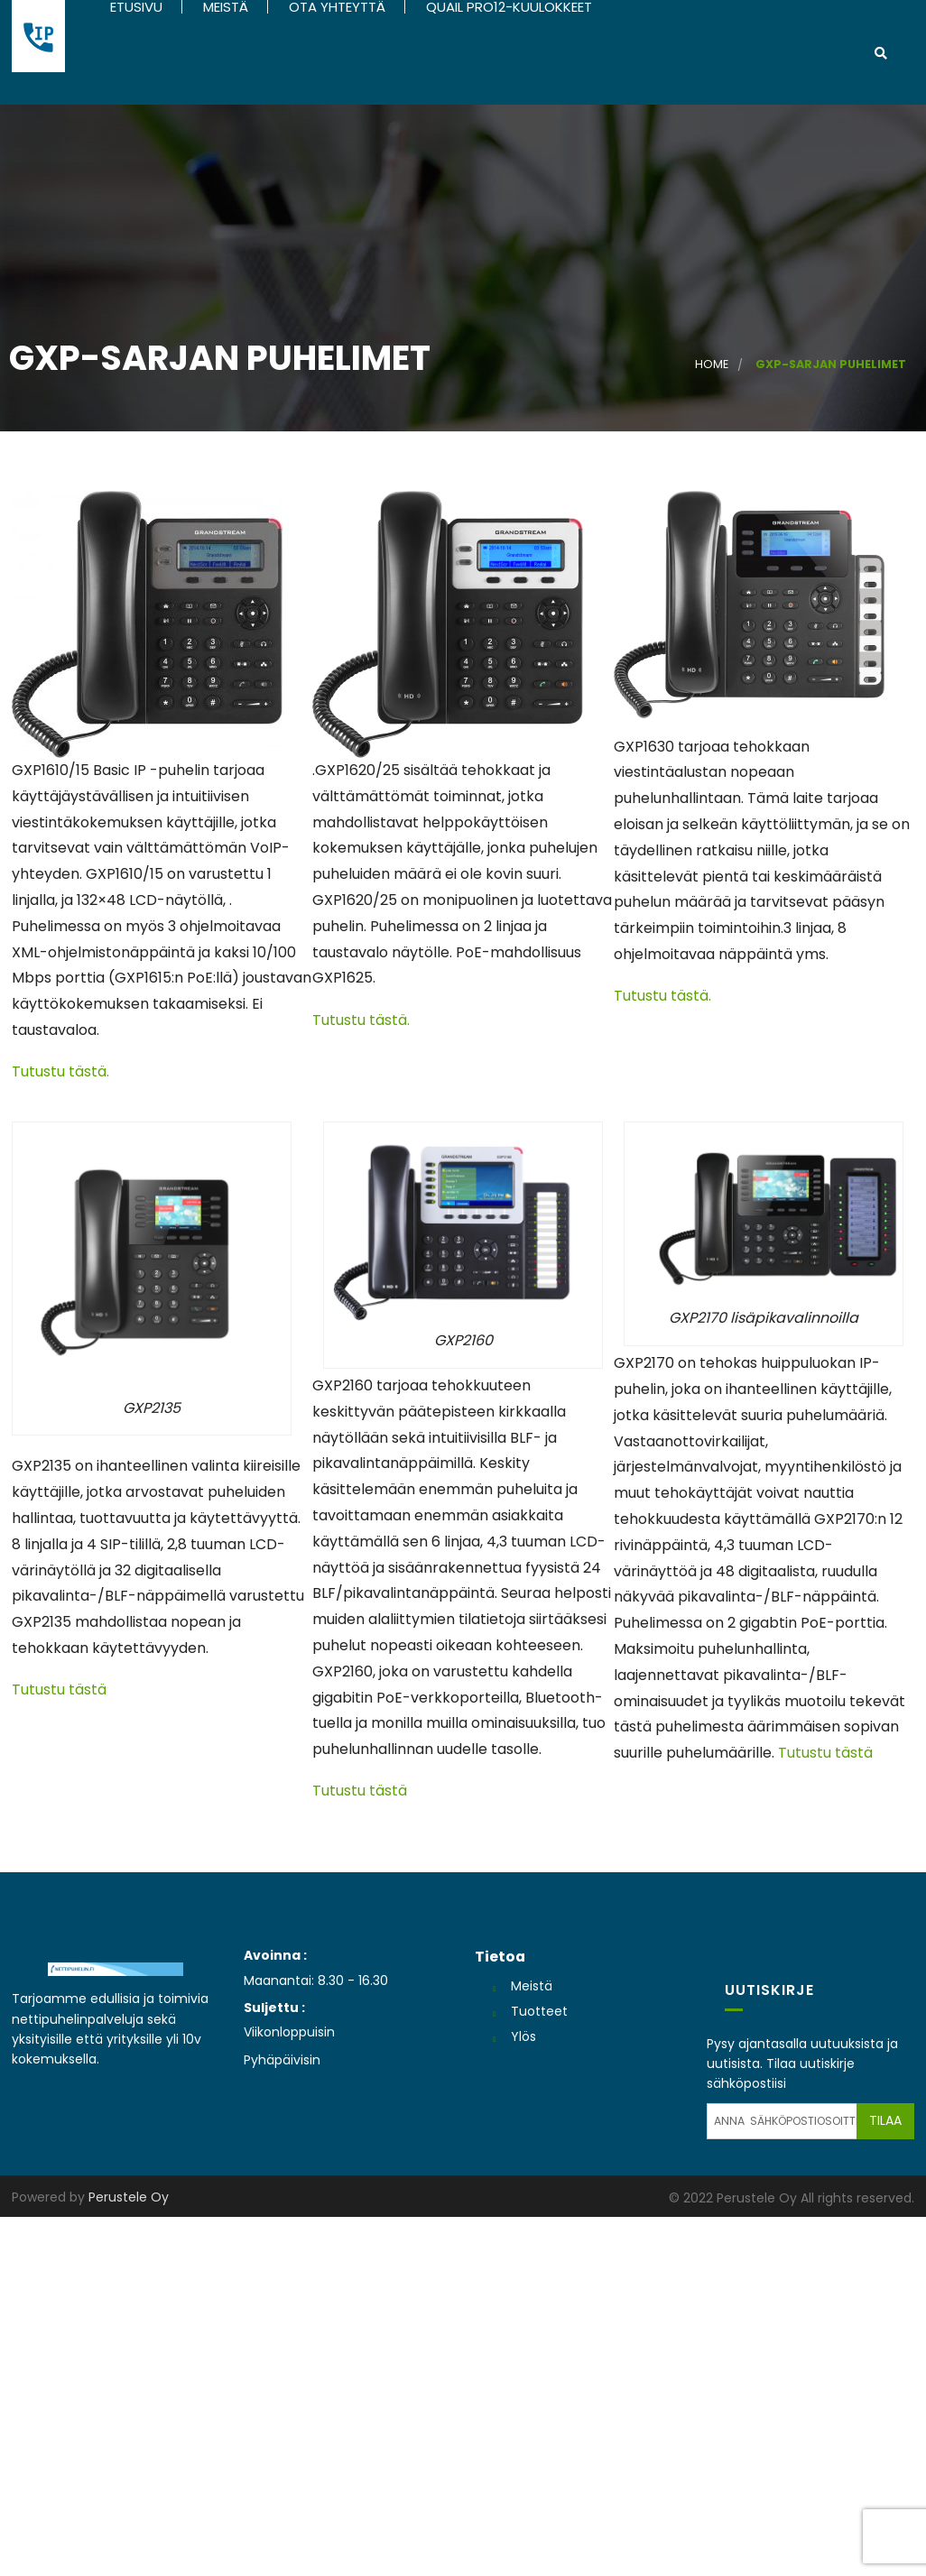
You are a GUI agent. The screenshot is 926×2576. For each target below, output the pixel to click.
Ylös (523, 2038)
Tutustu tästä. (60, 1073)
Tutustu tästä (59, 1691)
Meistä (223, 7)
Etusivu (134, 7)
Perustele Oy (128, 2199)
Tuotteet (539, 2013)
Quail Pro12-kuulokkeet (507, 7)
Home (711, 366)
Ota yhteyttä (335, 7)
